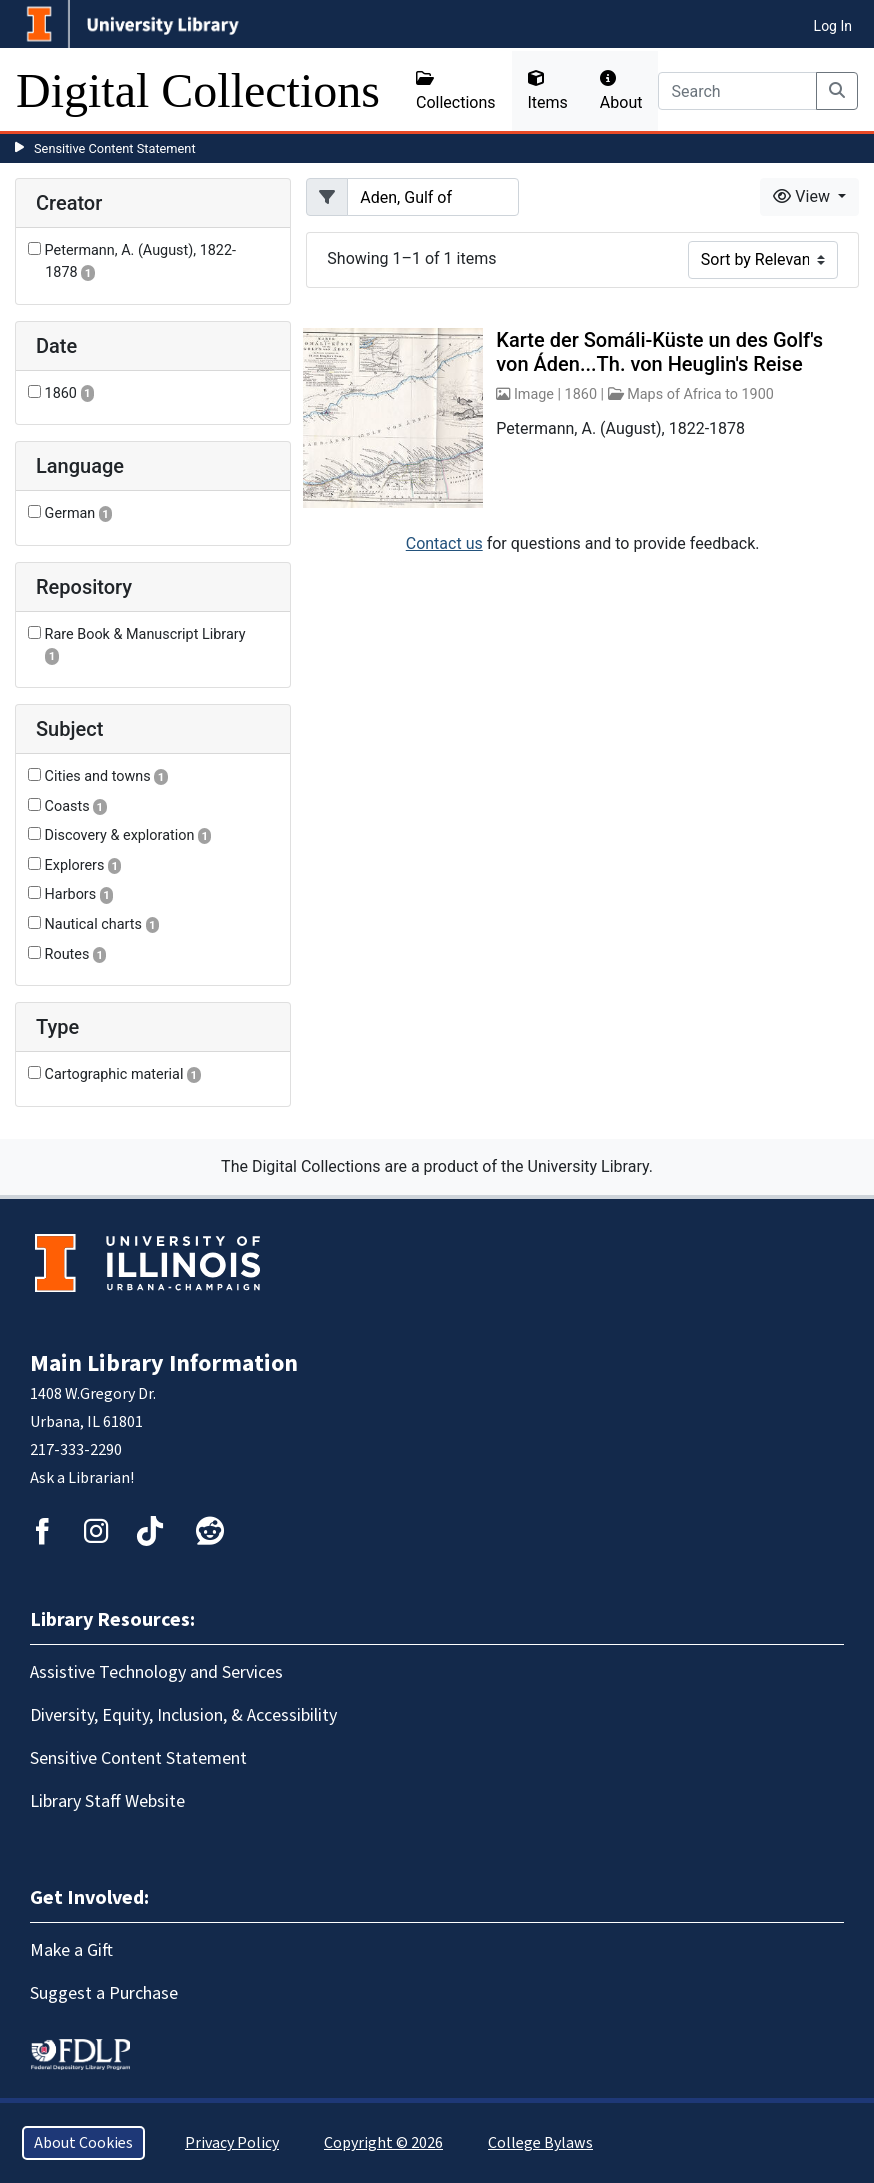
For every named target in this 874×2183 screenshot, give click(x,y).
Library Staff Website (107, 1801)
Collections (456, 91)
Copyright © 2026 (383, 2143)
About (621, 91)
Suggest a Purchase (104, 1993)
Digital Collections (198, 90)
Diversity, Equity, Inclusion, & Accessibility (183, 1715)
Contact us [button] (444, 543)
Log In (833, 26)
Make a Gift (71, 1950)
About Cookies (83, 2143)
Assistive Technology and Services (156, 1672)
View (803, 196)
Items (548, 91)
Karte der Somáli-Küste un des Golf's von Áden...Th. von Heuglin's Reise (659, 352)
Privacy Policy (232, 2143)
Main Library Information (164, 1363)
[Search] (737, 91)
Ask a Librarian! (82, 1478)
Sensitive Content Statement (115, 148)
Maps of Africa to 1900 (700, 394)
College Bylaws (540, 2143)
